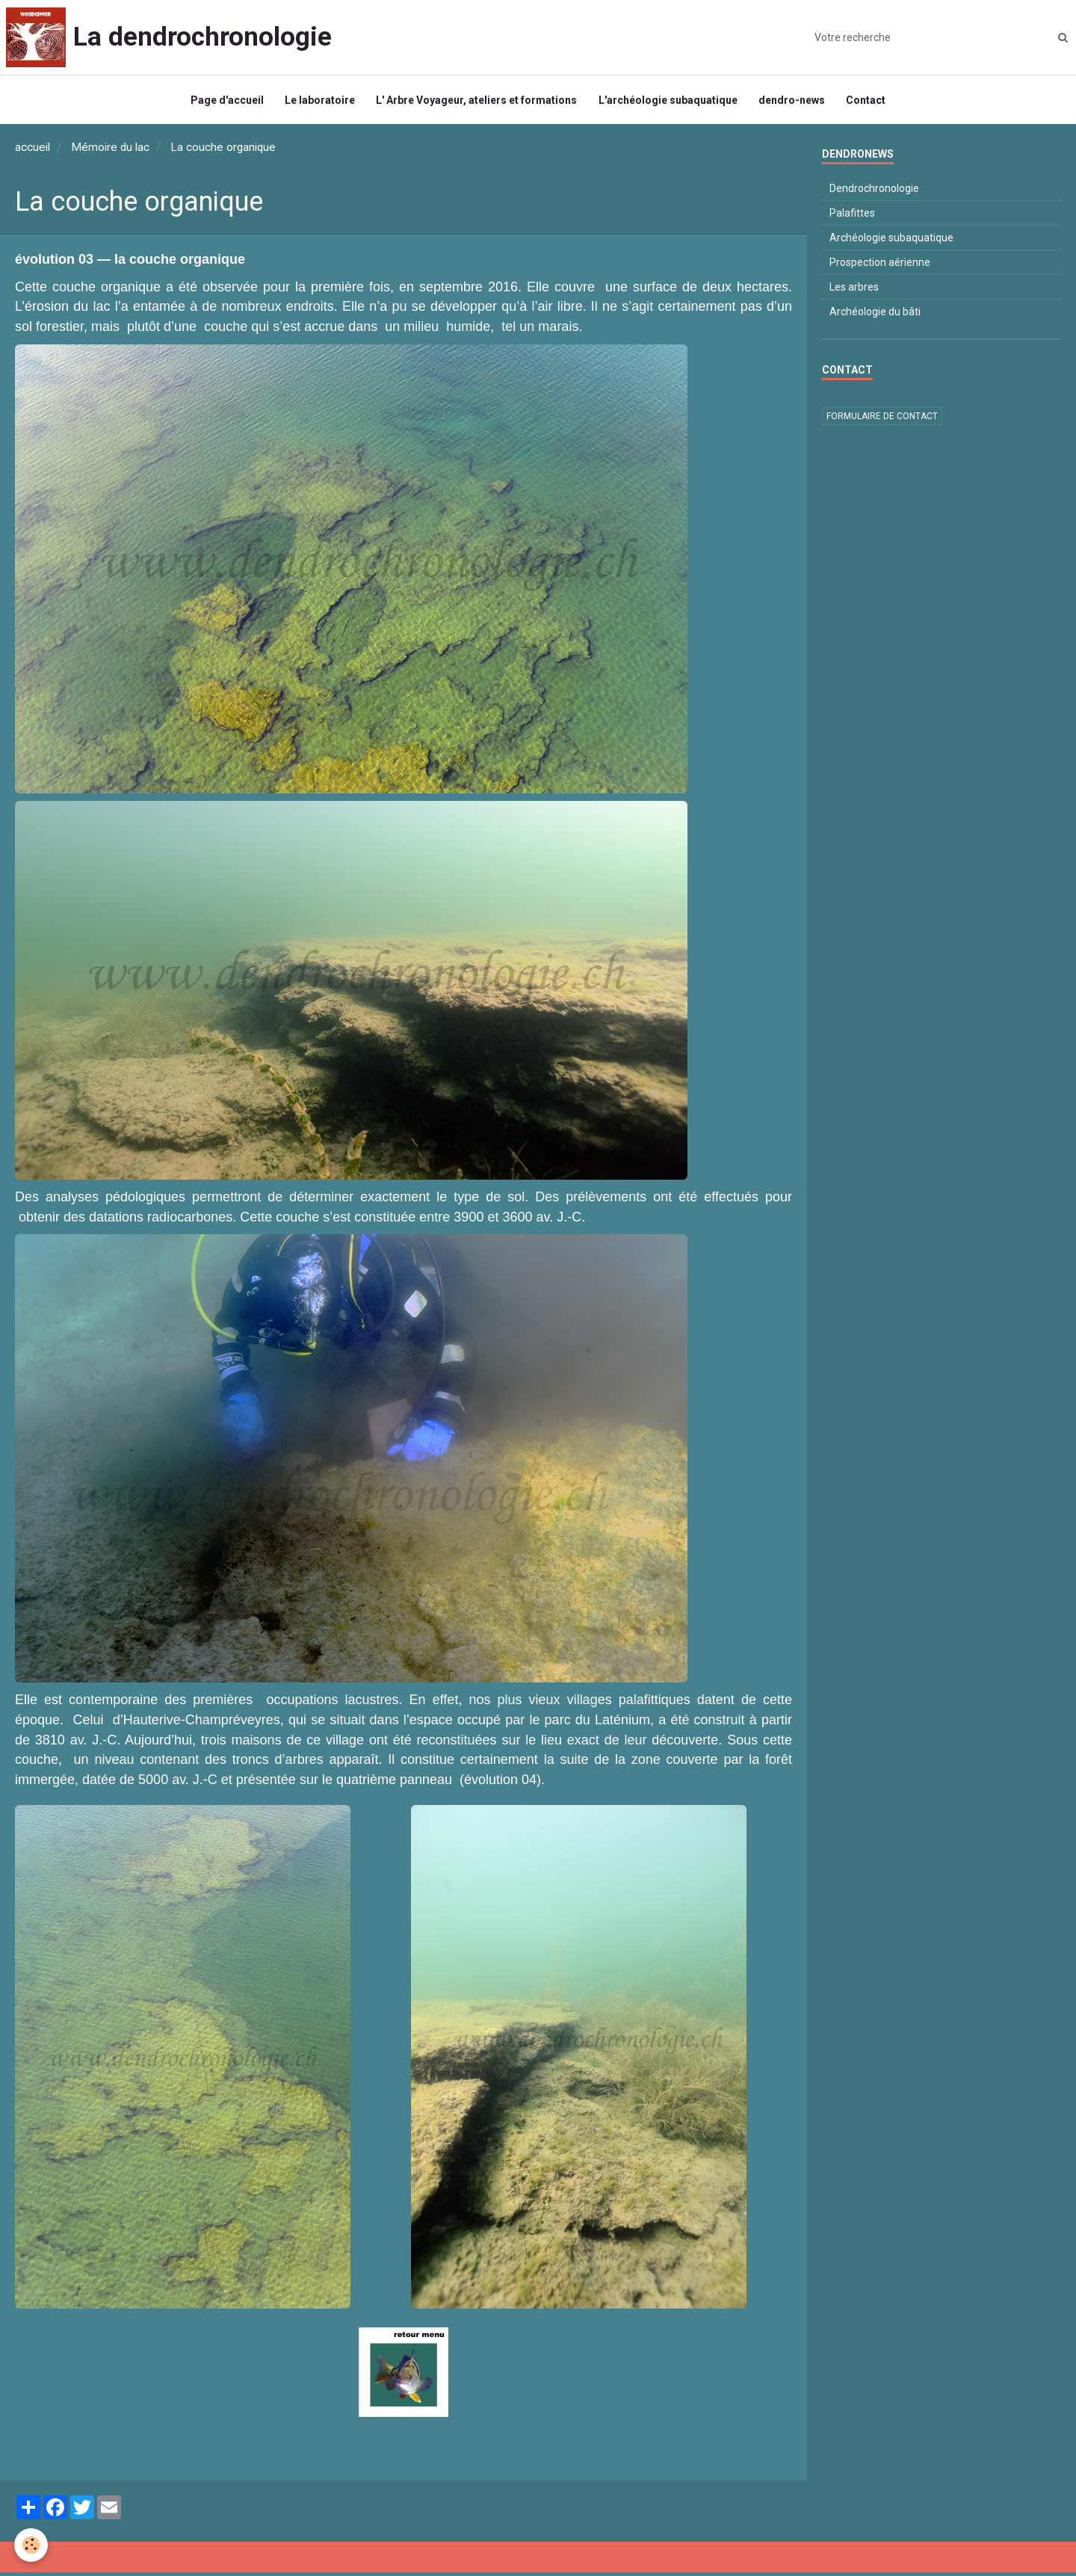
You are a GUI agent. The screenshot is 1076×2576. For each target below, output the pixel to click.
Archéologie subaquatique (891, 241)
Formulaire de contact (882, 420)
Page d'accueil (224, 102)
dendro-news (794, 102)
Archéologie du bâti (875, 315)
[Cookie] (32, 2545)
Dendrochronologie (874, 192)
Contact (869, 102)
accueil (32, 151)
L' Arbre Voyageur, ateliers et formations (476, 102)
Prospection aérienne (879, 266)
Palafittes (852, 217)
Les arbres (854, 291)
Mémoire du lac (110, 151)
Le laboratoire (318, 102)
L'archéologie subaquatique (668, 102)
